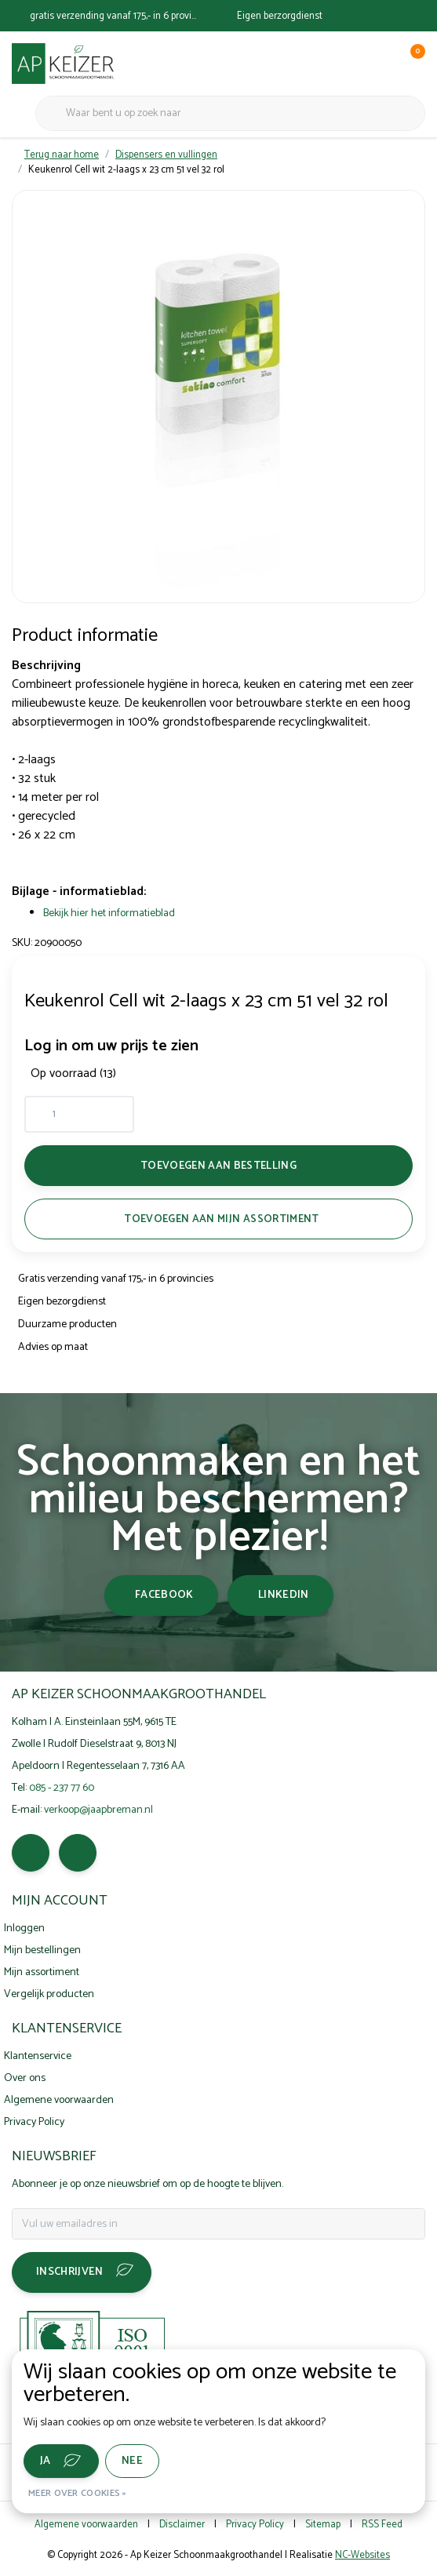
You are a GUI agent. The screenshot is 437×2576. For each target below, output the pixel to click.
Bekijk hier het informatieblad (109, 913)
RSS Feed (382, 2524)
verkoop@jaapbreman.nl (98, 1810)
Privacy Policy (255, 2524)
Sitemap (322, 2524)
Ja (45, 2461)
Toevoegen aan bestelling (218, 1165)
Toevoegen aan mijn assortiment (221, 1219)
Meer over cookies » (77, 2493)
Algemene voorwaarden (86, 2524)
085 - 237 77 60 (61, 1788)
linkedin (283, 1595)
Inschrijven (70, 2272)
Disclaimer (182, 2524)
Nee (132, 2461)
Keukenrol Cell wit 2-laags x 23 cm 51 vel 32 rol (126, 170)
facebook (164, 1595)
